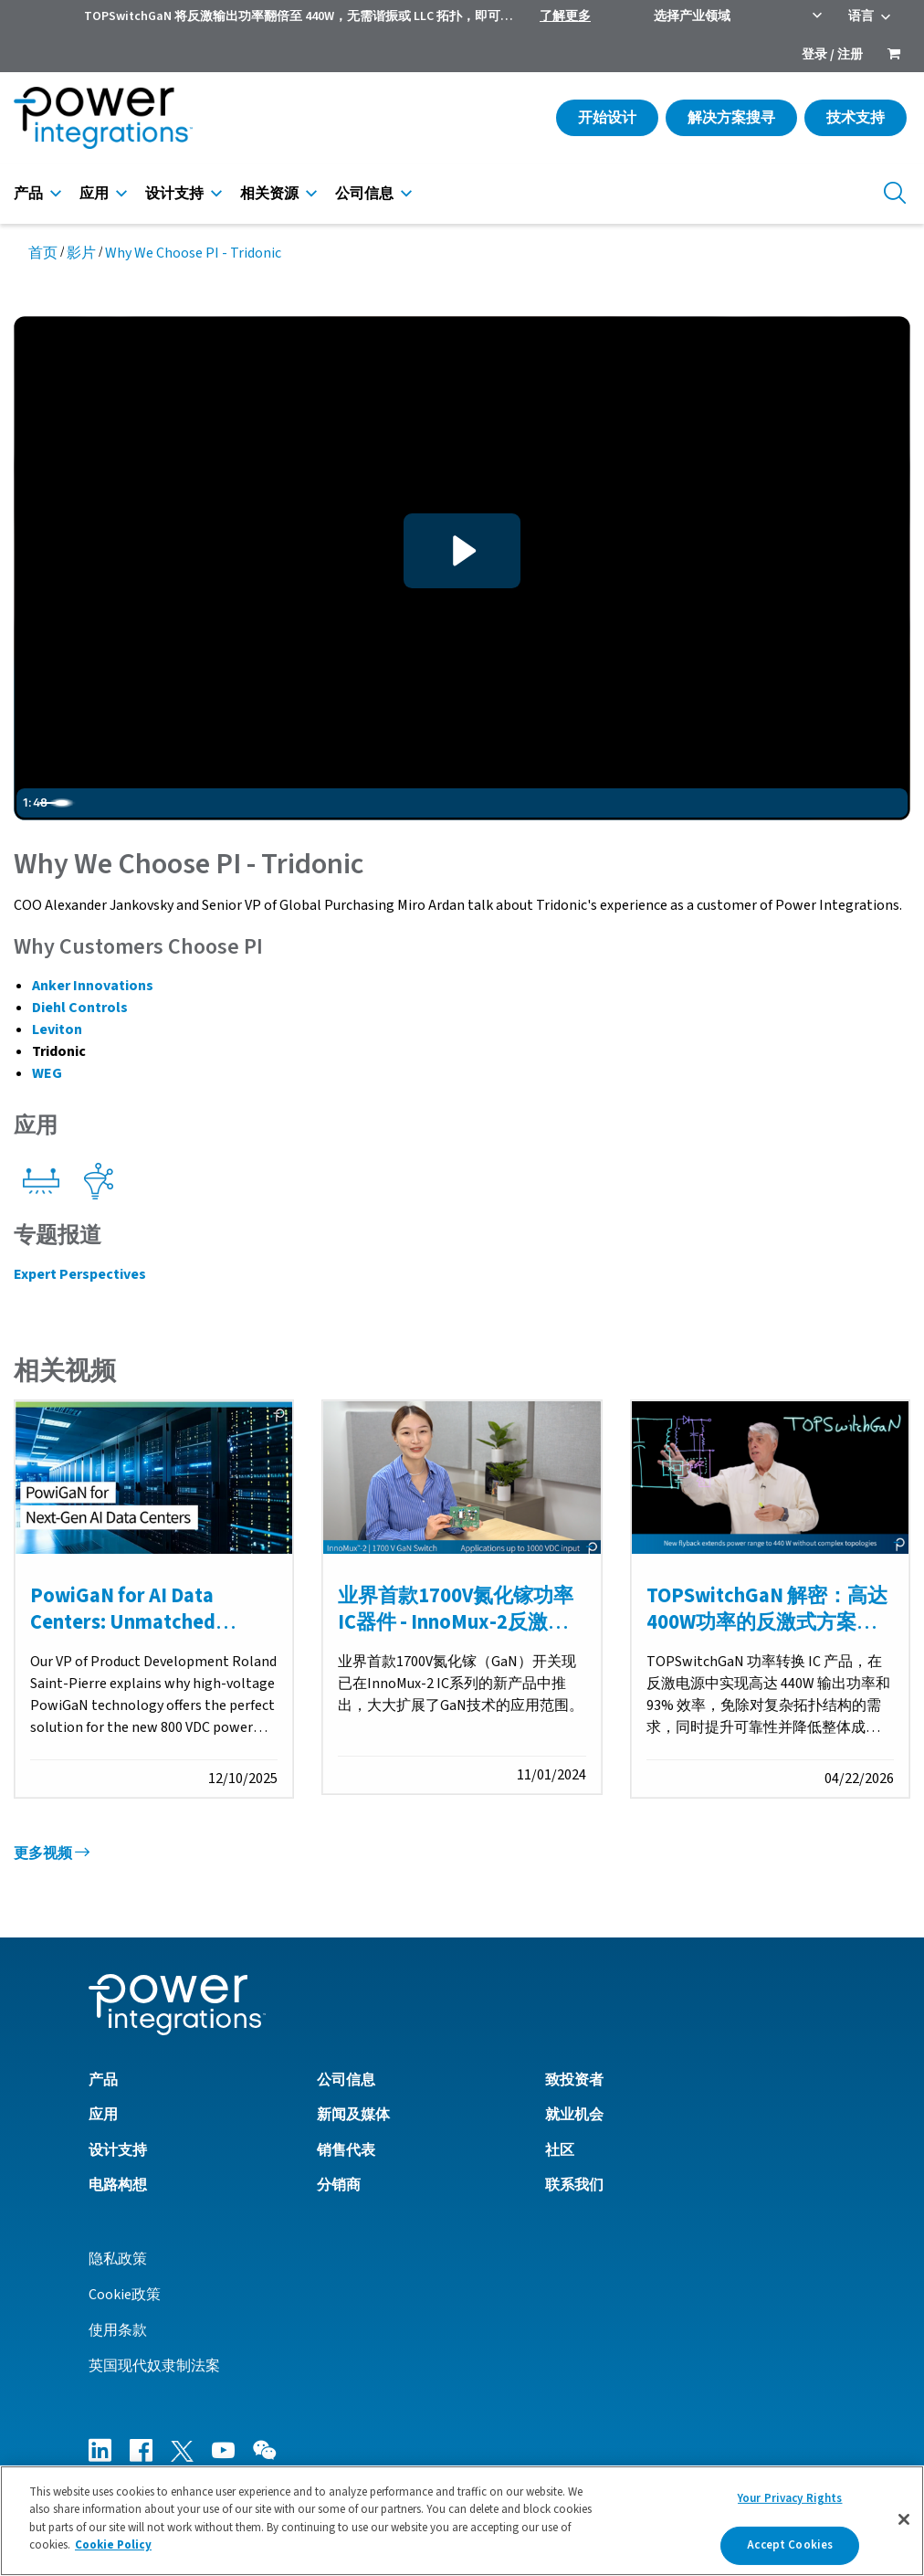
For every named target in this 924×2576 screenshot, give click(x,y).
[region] (462, 2520)
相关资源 (269, 194)
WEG (47, 1073)
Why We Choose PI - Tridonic (193, 253)
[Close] (904, 2519)
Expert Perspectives (80, 1274)
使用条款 (118, 2330)
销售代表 (346, 2150)
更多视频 (51, 1853)
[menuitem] (893, 55)
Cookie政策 (125, 2295)
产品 (28, 194)
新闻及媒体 (353, 2116)
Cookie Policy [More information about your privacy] (113, 2545)
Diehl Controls (80, 1008)
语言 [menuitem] (861, 16)
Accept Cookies (790, 2545)
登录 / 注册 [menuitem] (832, 54)
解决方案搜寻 (731, 118)
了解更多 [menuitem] (565, 16)
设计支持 (174, 194)
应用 (94, 194)
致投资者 (574, 2080)
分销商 (339, 2185)
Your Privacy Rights (790, 2498)
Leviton (57, 1029)
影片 (81, 253)
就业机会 (574, 2116)
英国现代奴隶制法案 (154, 2366)
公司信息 (364, 194)
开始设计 (607, 118)
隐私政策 (118, 2259)
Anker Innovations (92, 986)
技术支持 (855, 118)
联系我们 (574, 2185)
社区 (559, 2150)
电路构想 (118, 2185)
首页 (43, 253)
